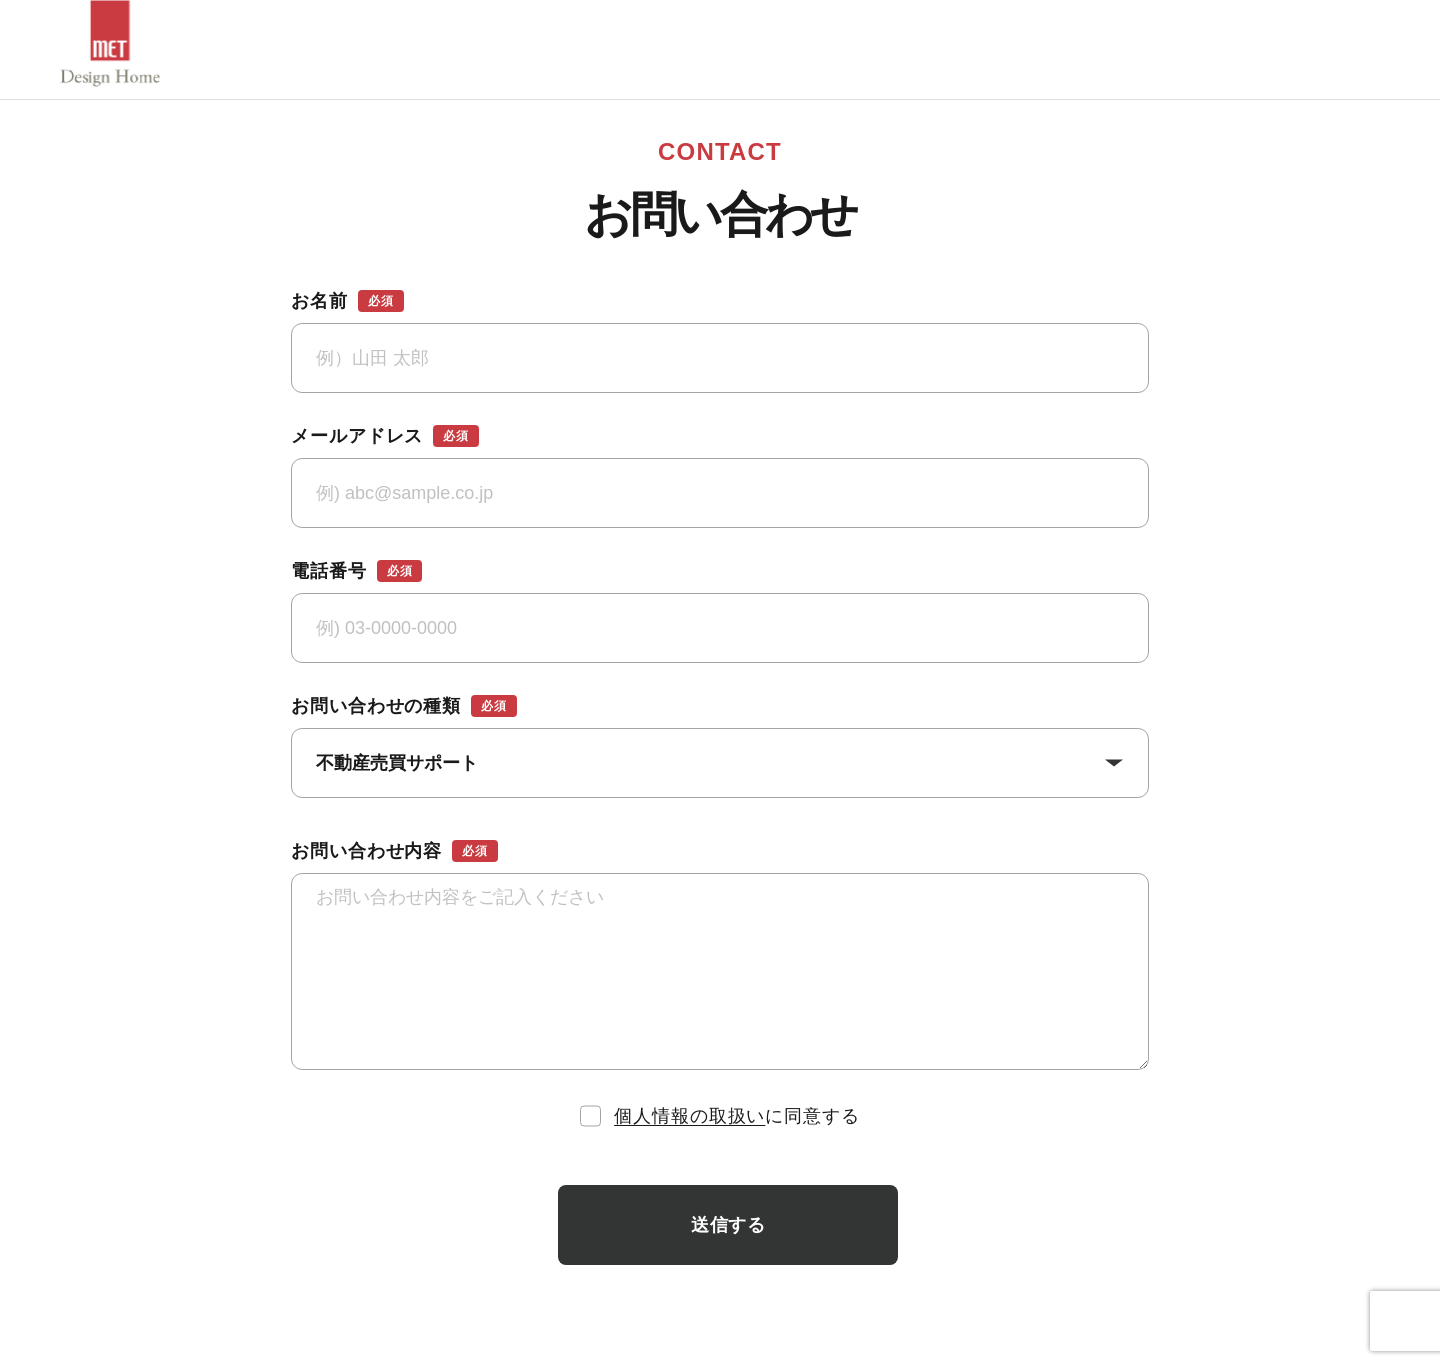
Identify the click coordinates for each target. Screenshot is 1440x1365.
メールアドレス (385, 436)
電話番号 (356, 571)
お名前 (347, 301)
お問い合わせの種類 (404, 706)
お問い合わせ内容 (394, 851)
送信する (728, 1225)
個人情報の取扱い (689, 1116)
